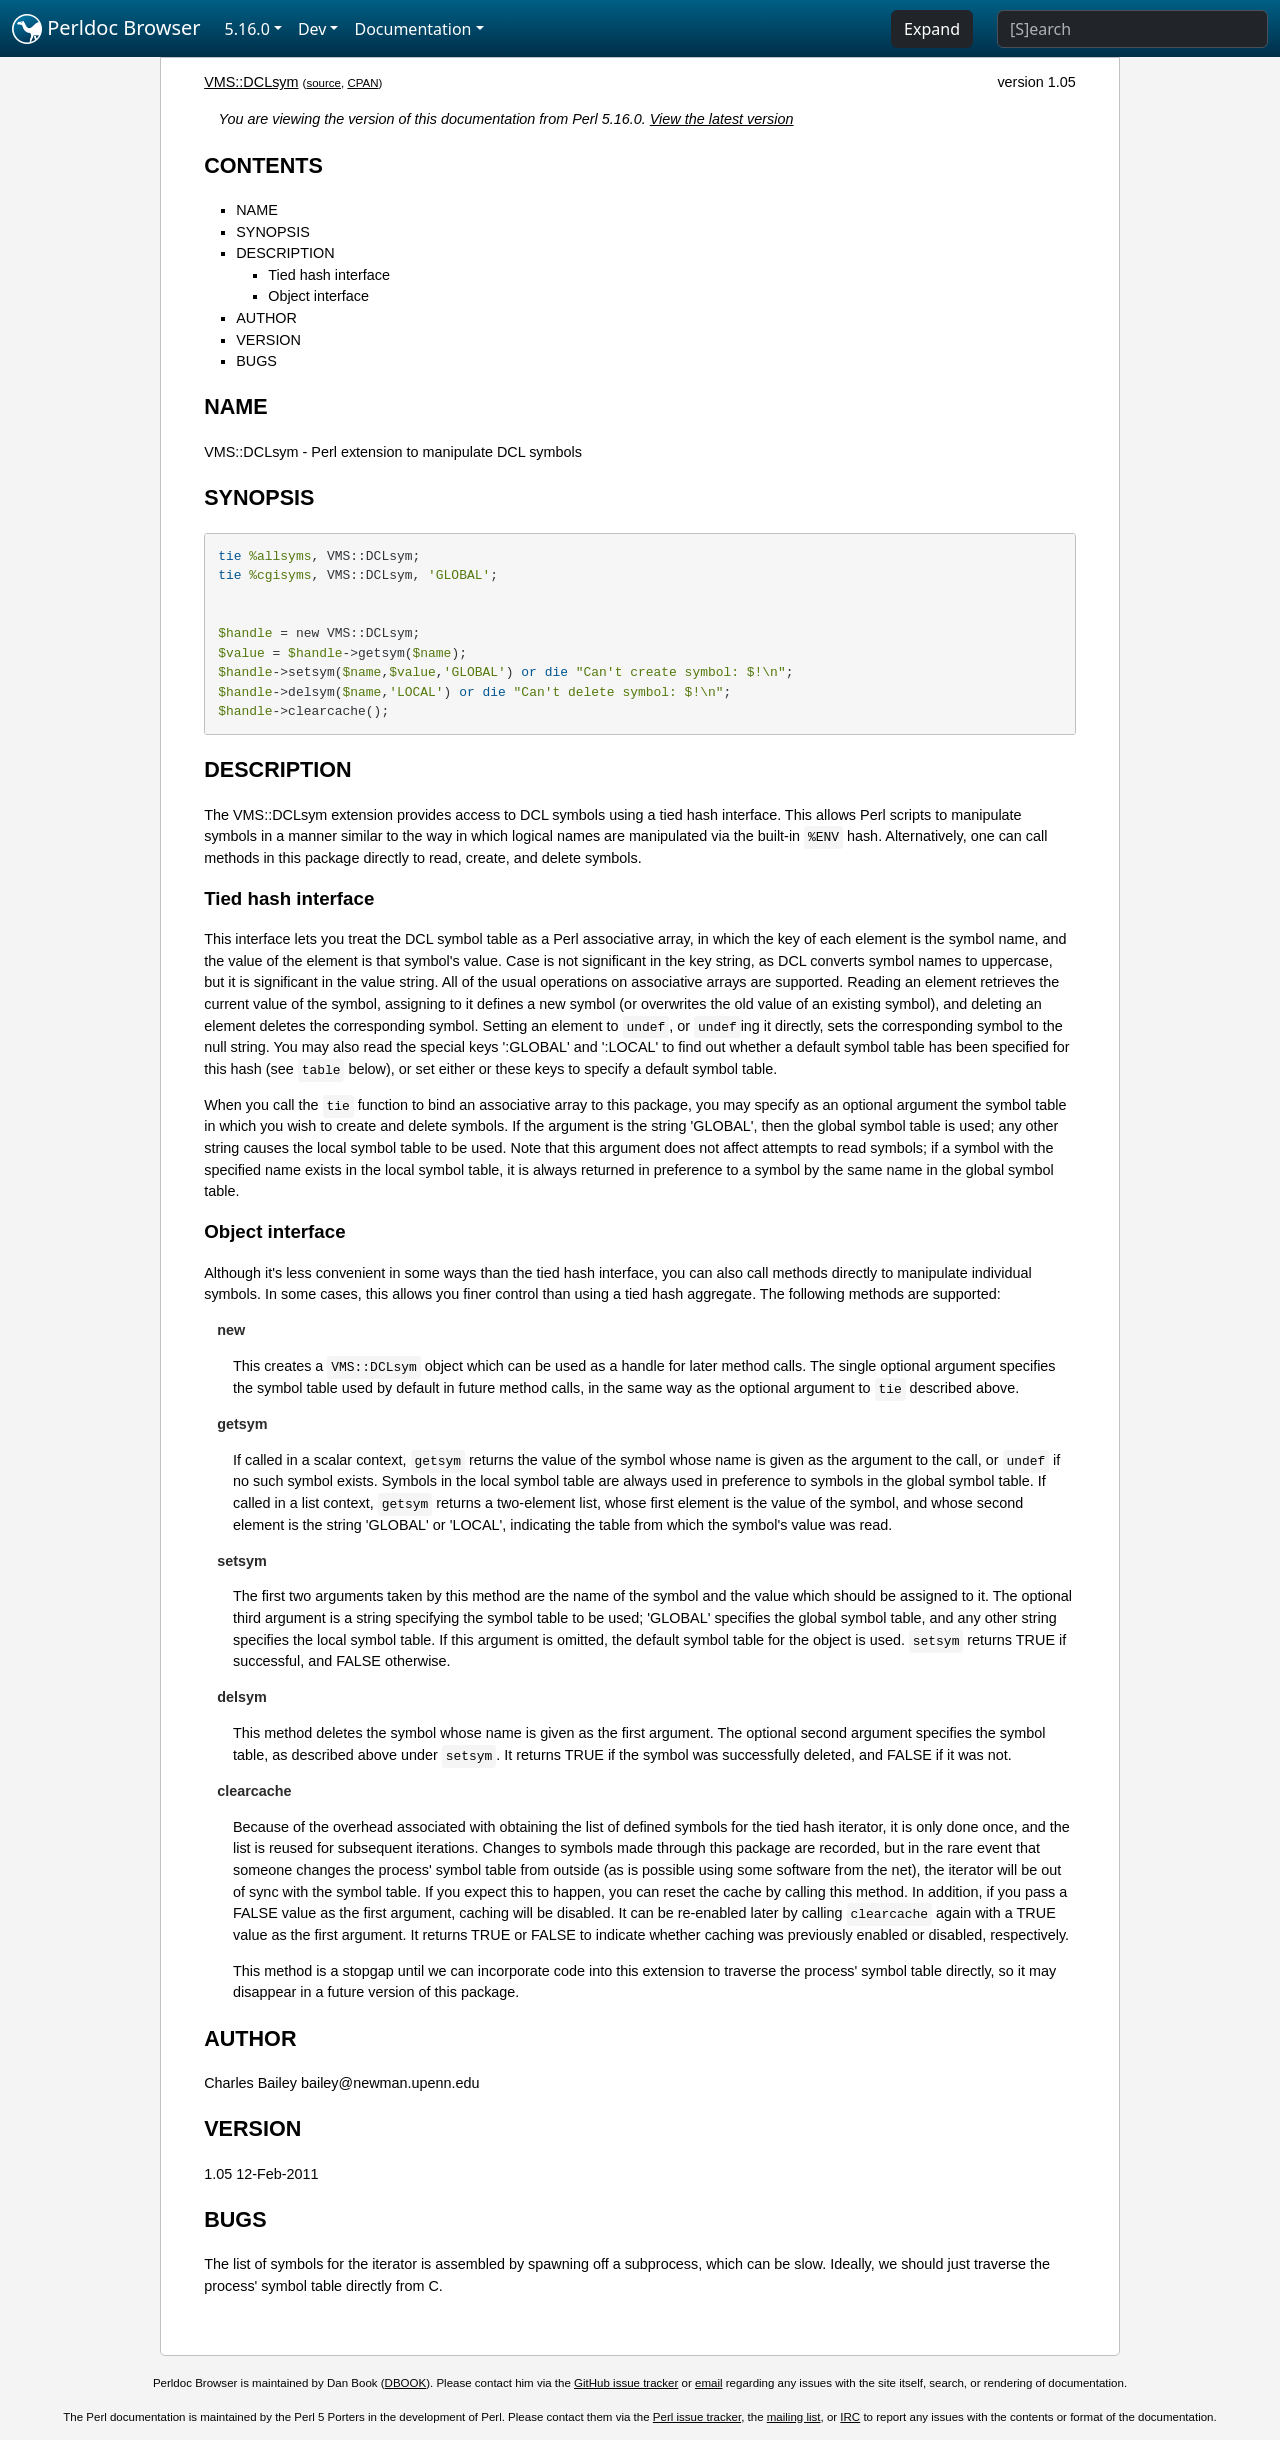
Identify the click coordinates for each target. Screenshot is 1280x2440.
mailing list (794, 2417)
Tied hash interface (329, 275)
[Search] (1132, 29)
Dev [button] (312, 29)
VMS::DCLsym (251, 82)
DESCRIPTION (285, 253)
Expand (932, 29)
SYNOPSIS (273, 232)
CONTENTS (263, 165)
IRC (850, 2417)
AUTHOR (266, 318)
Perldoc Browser (106, 29)
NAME (257, 210)
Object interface (318, 296)
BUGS (256, 361)
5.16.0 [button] (247, 29)
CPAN (362, 83)
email (709, 2383)
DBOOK (406, 2383)
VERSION (268, 340)
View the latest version (722, 119)
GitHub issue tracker (626, 2383)
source (323, 83)
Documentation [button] (412, 29)
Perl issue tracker (697, 2417)
